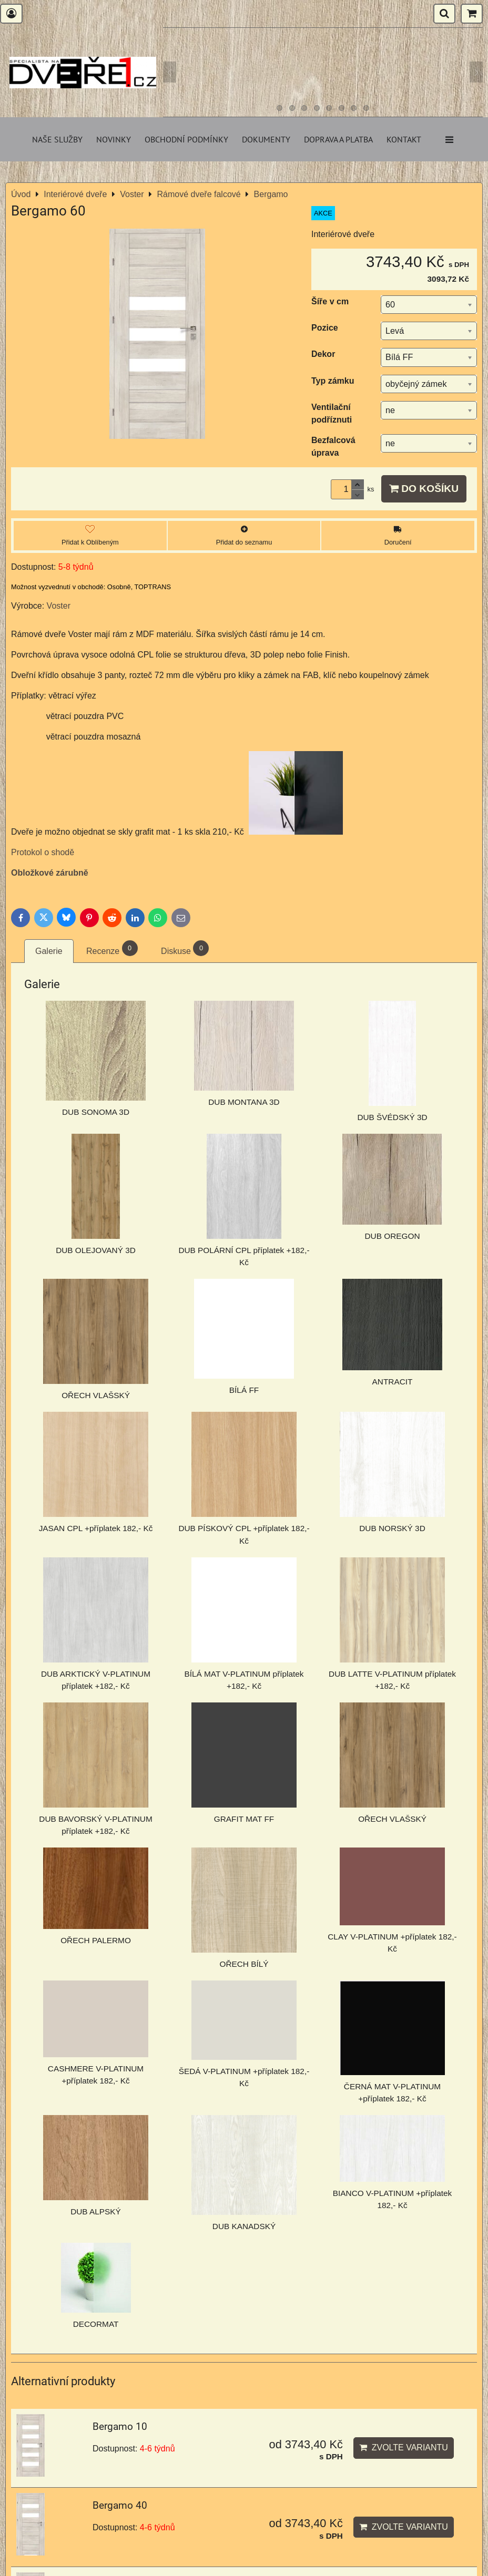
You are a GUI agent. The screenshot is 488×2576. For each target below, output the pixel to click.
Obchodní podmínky (186, 139)
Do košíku (424, 488)
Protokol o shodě (42, 852)
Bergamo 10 (120, 2426)
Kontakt (404, 139)
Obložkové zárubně (49, 872)
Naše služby (57, 139)
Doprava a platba (338, 139)
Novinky (113, 139)
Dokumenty (266, 139)
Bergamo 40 (120, 2505)
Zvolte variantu (403, 2447)
